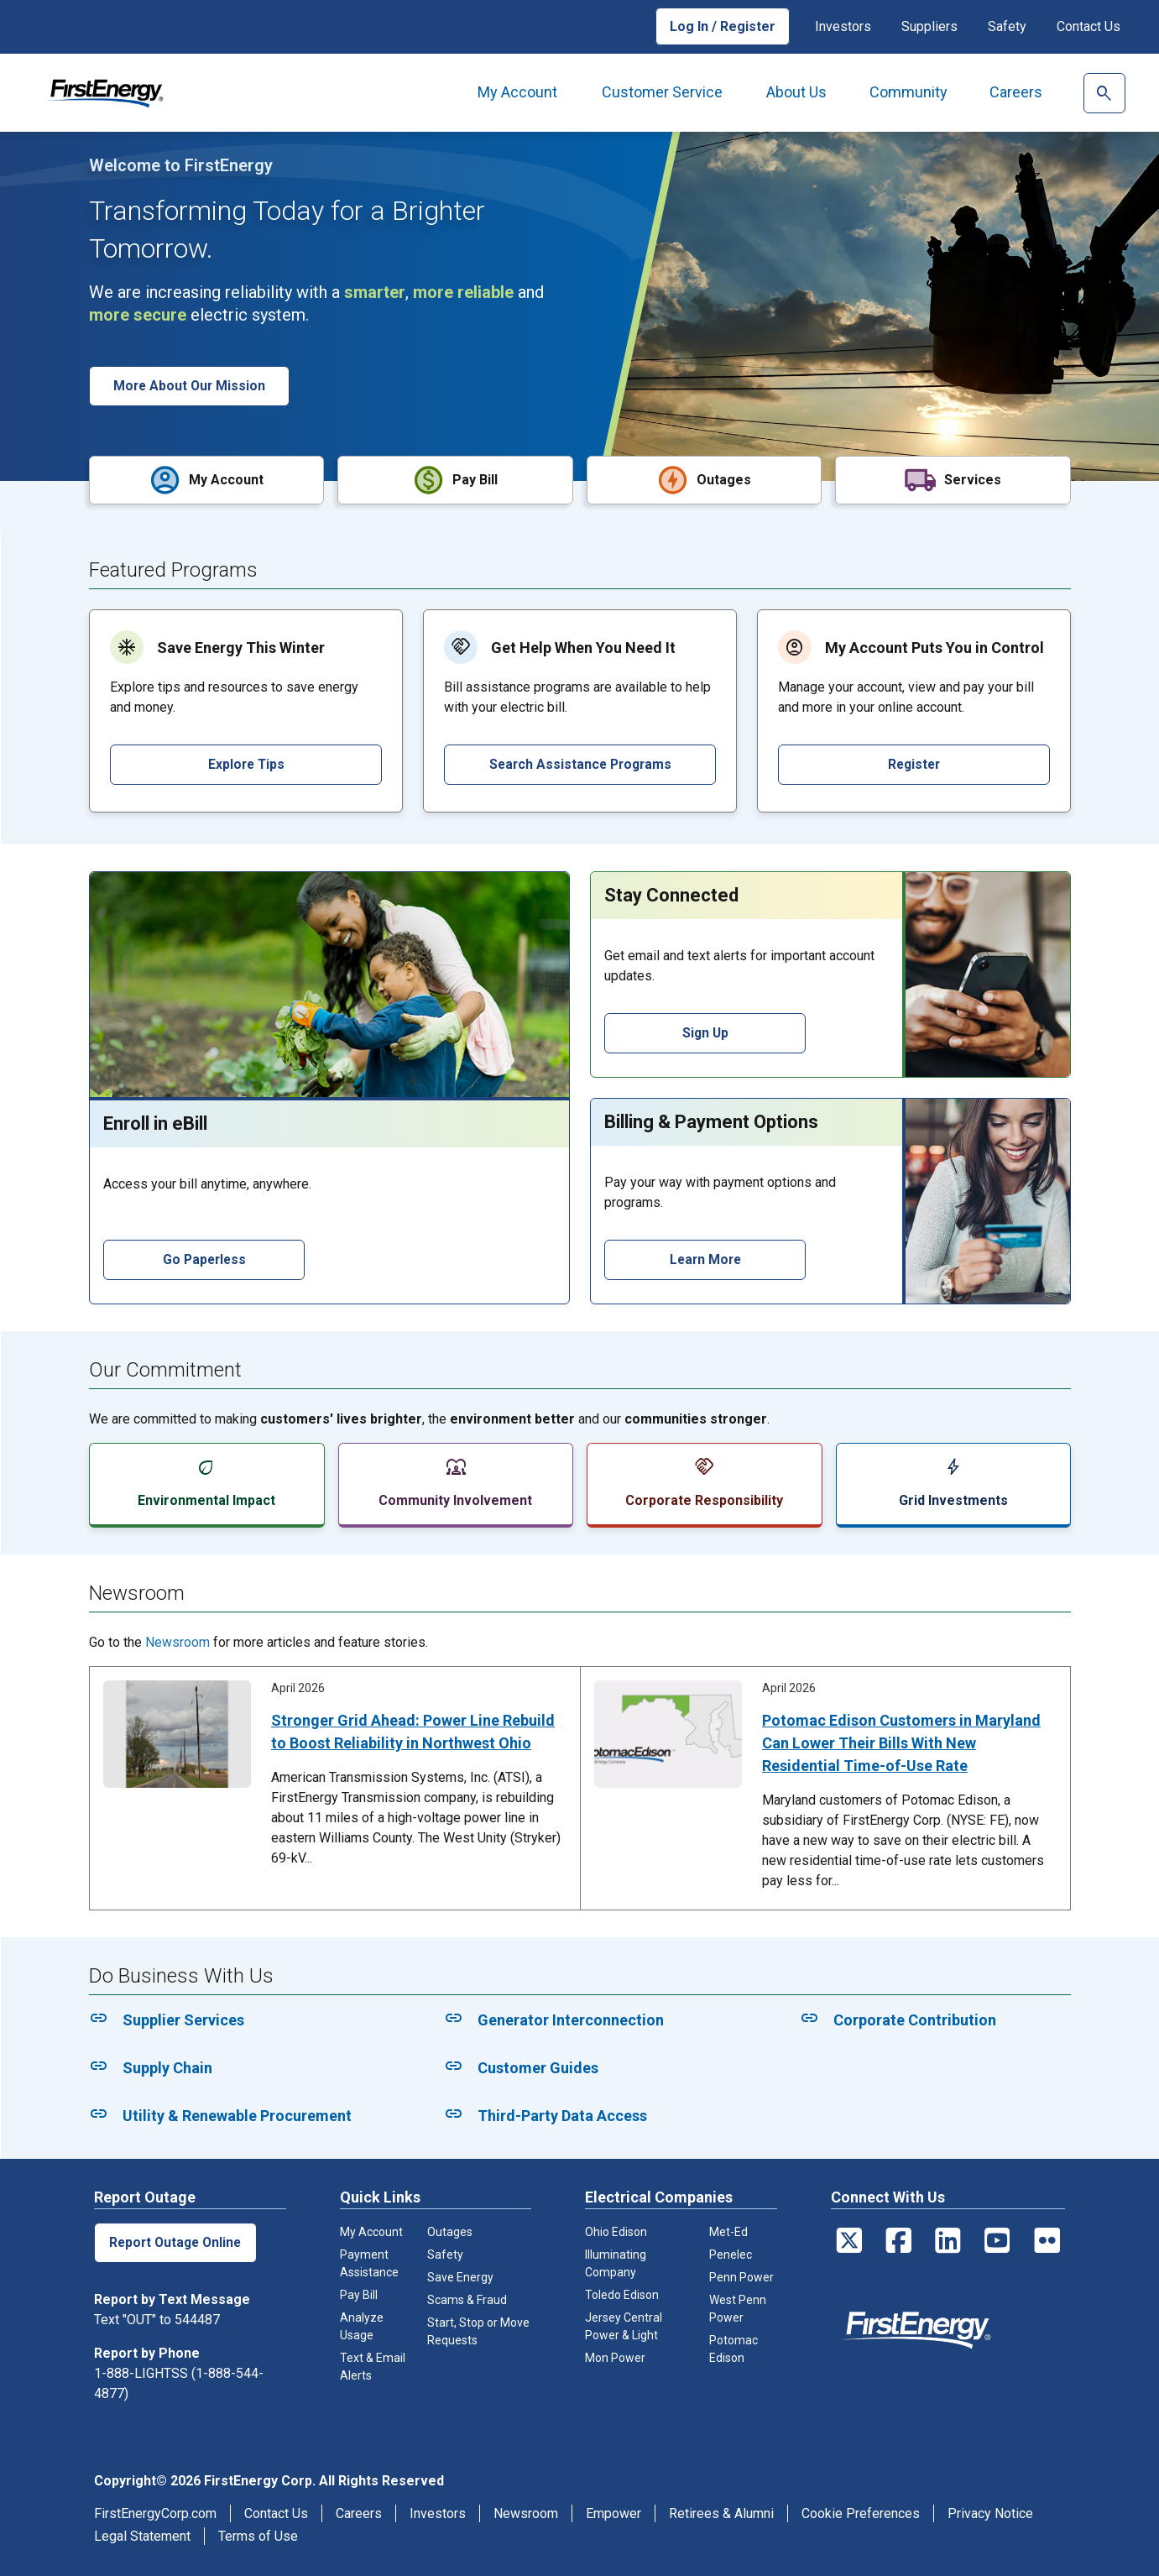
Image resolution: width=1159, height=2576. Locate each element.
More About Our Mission (191, 386)
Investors (843, 26)
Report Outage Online (177, 2241)
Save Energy (460, 2276)
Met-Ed (728, 2231)
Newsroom (177, 1641)
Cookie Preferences (860, 2513)
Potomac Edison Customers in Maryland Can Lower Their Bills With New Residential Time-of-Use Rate (901, 1742)
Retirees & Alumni (721, 2513)
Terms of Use (258, 2535)
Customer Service (662, 92)
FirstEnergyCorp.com (155, 2513)
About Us (796, 92)
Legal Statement (142, 2535)
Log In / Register (722, 26)
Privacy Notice (990, 2513)
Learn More (704, 1259)
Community (908, 92)
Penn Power (741, 2276)
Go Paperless (203, 1259)
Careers (1015, 92)
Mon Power (615, 2357)
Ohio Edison (616, 2231)
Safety (1007, 26)
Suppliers (929, 26)
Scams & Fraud (467, 2299)
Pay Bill (359, 2294)
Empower (613, 2513)
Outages (449, 2231)
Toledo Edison (622, 2294)
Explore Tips (245, 763)
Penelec (730, 2253)
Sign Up (704, 1032)
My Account (517, 92)
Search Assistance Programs (580, 763)
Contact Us (1088, 26)
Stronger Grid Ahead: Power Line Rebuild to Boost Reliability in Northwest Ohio (413, 1731)
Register (914, 763)
